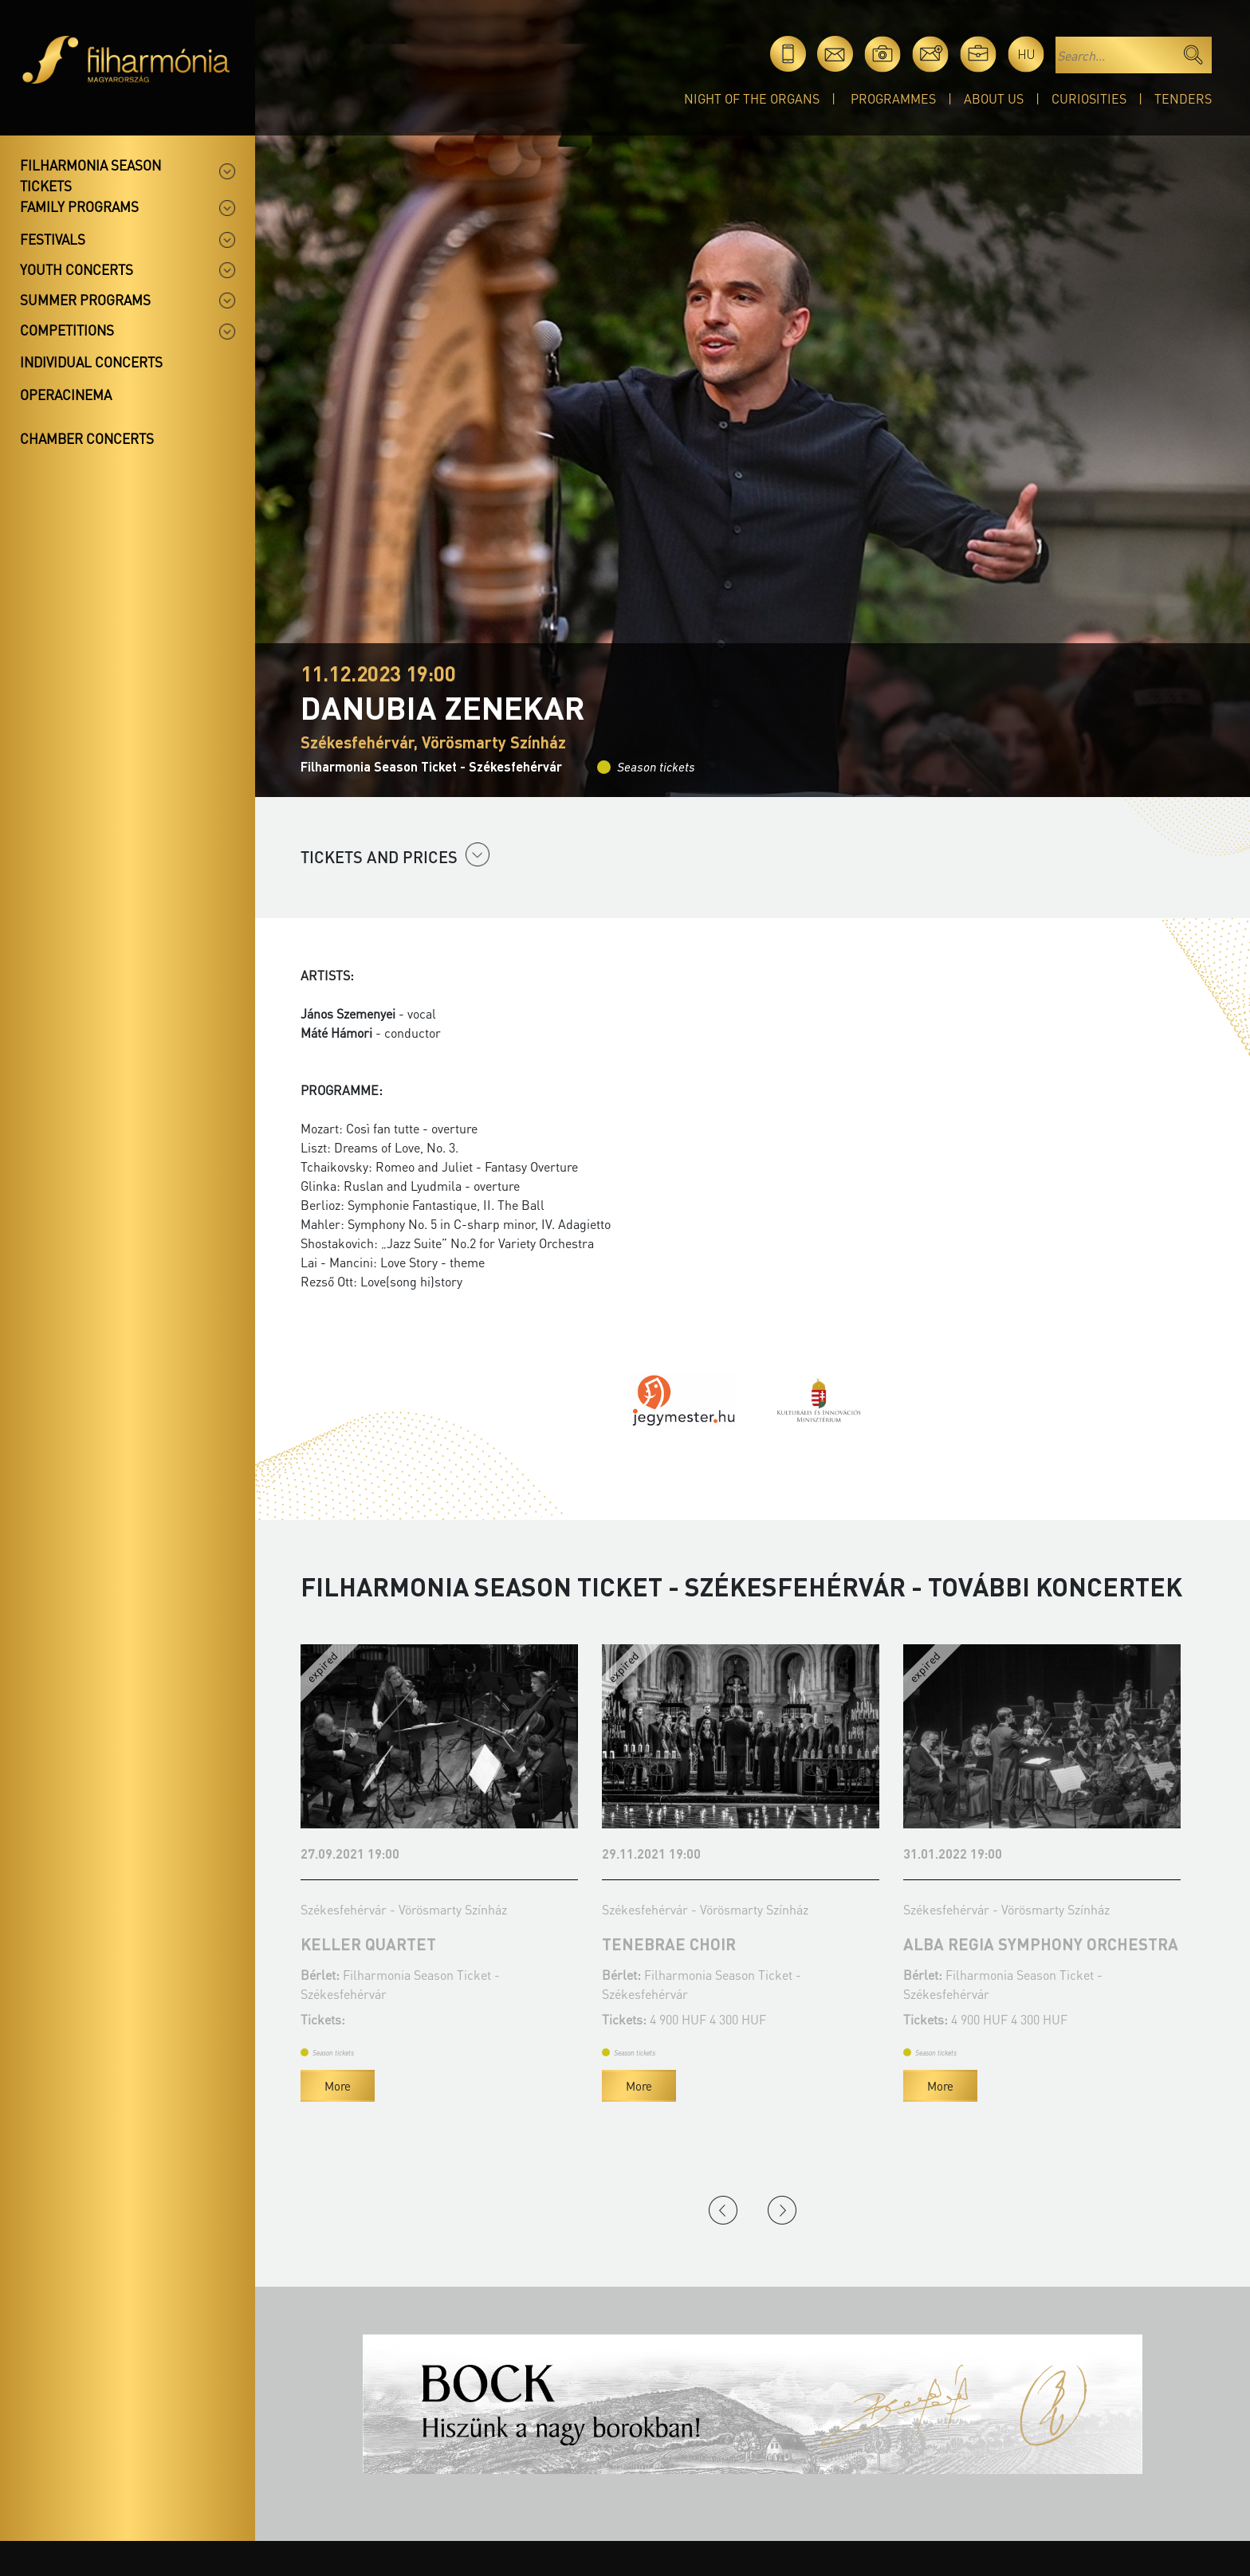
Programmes (893, 98)
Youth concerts (76, 269)
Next (782, 2210)
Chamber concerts (87, 438)
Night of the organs (752, 98)
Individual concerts (91, 362)
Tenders (1183, 98)
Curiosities (1088, 98)
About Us (994, 98)
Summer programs (85, 299)
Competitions (67, 330)
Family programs (79, 206)
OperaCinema (66, 394)
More (337, 2086)
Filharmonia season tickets (90, 175)
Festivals (52, 239)
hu (1026, 53)
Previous (723, 2210)
